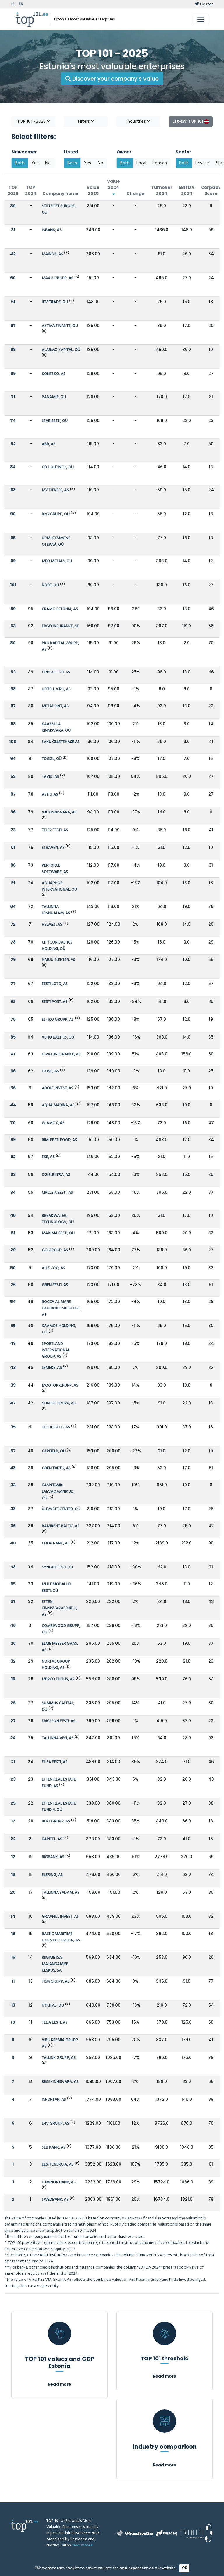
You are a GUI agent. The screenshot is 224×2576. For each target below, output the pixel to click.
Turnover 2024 (161, 190)
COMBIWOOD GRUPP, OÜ (61, 1629)
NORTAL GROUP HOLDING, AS (56, 1664)
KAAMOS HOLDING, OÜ (59, 1329)
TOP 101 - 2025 (33, 121)
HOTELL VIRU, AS (56, 689)
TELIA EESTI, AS (54, 2022)
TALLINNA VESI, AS (58, 1738)
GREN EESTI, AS (55, 1285)
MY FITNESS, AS (55, 490)
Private (202, 163)
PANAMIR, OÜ (54, 397)
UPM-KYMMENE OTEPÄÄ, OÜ (56, 541)
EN (21, 4)
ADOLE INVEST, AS (57, 1088)
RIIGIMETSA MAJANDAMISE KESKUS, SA (55, 1964)
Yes (35, 163)
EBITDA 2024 (186, 190)
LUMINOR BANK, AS (59, 2182)
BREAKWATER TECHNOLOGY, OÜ (58, 1219)
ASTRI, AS (50, 794)
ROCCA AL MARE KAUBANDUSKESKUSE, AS (61, 1308)
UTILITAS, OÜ (53, 2005)
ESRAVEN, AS (53, 847)
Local (141, 163)
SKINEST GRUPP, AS (59, 1403)
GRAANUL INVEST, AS (60, 1916)
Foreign (160, 163)
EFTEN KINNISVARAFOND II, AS (59, 1608)
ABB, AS (48, 444)
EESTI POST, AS (54, 1001)
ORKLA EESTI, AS (56, 672)
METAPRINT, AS (55, 706)
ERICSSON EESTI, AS (58, 1721)
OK (184, 2568)
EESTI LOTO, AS (55, 984)
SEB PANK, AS (53, 2147)
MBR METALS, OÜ (57, 561)
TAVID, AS (50, 776)
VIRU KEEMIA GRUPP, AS (60, 2043)
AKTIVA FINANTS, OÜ (60, 326)
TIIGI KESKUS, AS (56, 1427)
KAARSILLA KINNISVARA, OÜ (56, 727)
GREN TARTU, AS (56, 1468)
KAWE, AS (50, 1071)
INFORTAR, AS (54, 2099)
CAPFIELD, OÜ (54, 1451)
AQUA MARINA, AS (58, 1105)
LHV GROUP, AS (55, 2123)
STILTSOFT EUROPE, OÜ (59, 209)
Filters (86, 121)
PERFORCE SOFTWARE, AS (55, 868)
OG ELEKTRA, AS (56, 1175)
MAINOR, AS (52, 254)
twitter (204, 4)
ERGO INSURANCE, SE (60, 626)
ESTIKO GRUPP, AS (58, 1019)
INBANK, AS (52, 230)
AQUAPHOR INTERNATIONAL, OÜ (59, 886)
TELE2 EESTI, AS (55, 830)
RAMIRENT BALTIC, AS (60, 1526)
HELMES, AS (52, 924)
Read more (59, 2384)
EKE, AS (48, 1157)
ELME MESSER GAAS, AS (60, 1647)
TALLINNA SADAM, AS (60, 1892)
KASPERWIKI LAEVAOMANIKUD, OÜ (58, 1492)
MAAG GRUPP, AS (57, 278)
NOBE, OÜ (50, 585)
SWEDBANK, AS (55, 2199)
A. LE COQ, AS (53, 1268)
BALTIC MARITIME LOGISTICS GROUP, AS (61, 1937)
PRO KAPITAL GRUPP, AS (60, 646)
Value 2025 (93, 190)
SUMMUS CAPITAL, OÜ (58, 1706)
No (48, 163)
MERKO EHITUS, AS (58, 1679)
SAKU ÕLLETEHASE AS (61, 742)
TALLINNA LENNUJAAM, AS (56, 910)
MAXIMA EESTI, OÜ (58, 1233)
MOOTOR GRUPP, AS (60, 1385)
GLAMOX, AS (53, 1123)
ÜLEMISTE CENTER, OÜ (61, 1509)
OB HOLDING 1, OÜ (58, 467)
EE (13, 4)
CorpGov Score (211, 190)
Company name (60, 193)
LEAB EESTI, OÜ (55, 421)
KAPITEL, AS (52, 1839)
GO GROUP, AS (55, 1250)
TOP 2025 (13, 190)
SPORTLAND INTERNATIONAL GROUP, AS (56, 1350)
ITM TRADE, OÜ (55, 302)
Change (135, 193)
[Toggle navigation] (200, 19)
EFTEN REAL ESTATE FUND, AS (59, 1782)
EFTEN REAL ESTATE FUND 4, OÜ (59, 1806)
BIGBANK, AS (53, 1857)
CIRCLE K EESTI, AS (57, 1192)
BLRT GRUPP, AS (56, 1821)
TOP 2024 (30, 190)
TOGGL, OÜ (52, 759)
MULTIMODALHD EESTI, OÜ (56, 1587)
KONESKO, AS (53, 374)
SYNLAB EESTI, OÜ (57, 1567)
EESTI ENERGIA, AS (58, 2164)
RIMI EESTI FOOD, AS (59, 1140)
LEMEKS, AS (52, 1367)
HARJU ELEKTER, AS (58, 960)
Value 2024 (113, 187)
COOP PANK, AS (55, 1543)
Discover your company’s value (112, 79)
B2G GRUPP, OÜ (56, 514)
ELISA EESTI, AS (54, 1762)
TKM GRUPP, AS (55, 1981)
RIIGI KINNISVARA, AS (60, 2082)
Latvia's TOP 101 (191, 121)
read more (82, 2545)
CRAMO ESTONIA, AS (60, 609)
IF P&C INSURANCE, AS (61, 1054)
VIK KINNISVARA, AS (59, 812)
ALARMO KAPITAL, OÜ (61, 350)
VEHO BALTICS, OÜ (58, 1037)
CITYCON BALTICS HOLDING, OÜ (57, 945)
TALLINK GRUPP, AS (59, 2058)
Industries (138, 121)
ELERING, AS (52, 1875)
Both (19, 163)
